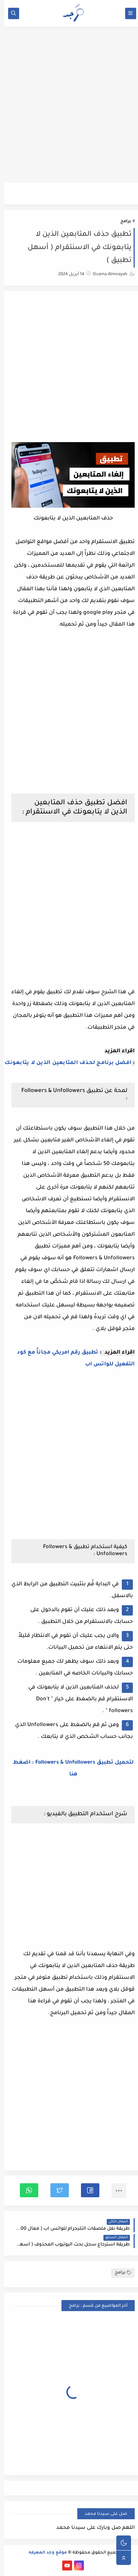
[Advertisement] (69, 108)
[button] (86, 2190)
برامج (121, 221)
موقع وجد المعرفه (44, 2553)
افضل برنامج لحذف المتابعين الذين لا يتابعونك (63, 1063)
